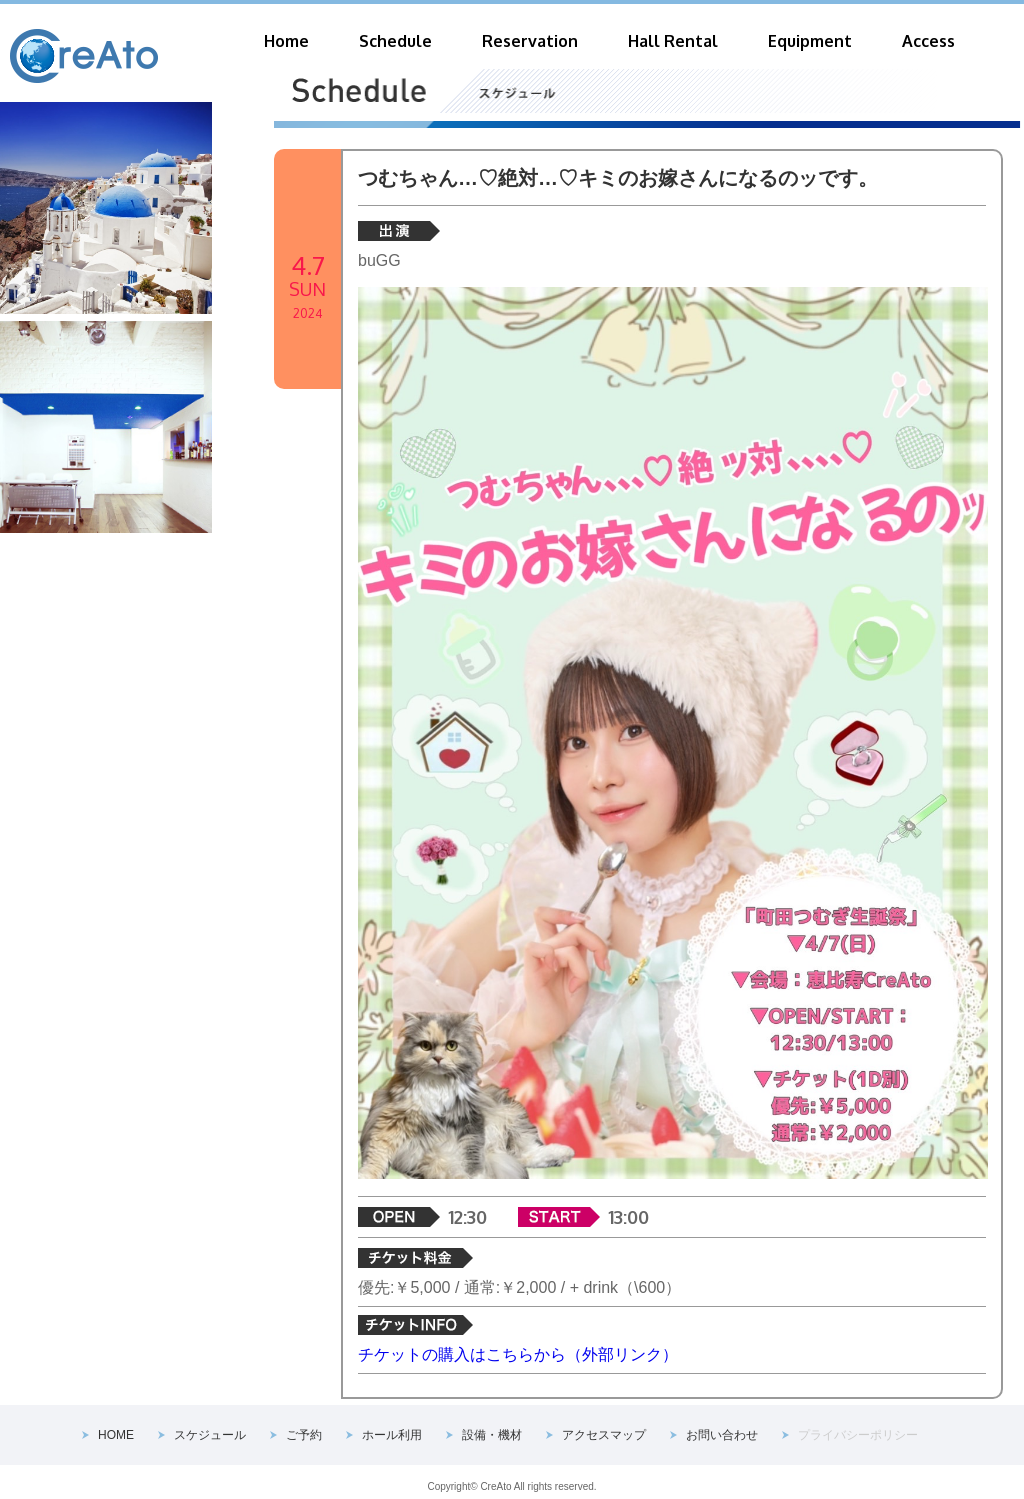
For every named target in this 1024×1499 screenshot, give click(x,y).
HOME (116, 1435)
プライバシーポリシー (858, 1435)
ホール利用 (392, 1435)
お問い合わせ (722, 1435)
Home (286, 41)
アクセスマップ (604, 1435)
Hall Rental (673, 41)
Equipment (810, 41)
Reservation (530, 41)
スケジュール (210, 1435)
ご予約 (304, 1435)
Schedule (395, 41)
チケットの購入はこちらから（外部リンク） (518, 1354)
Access (928, 41)
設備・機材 (492, 1435)
